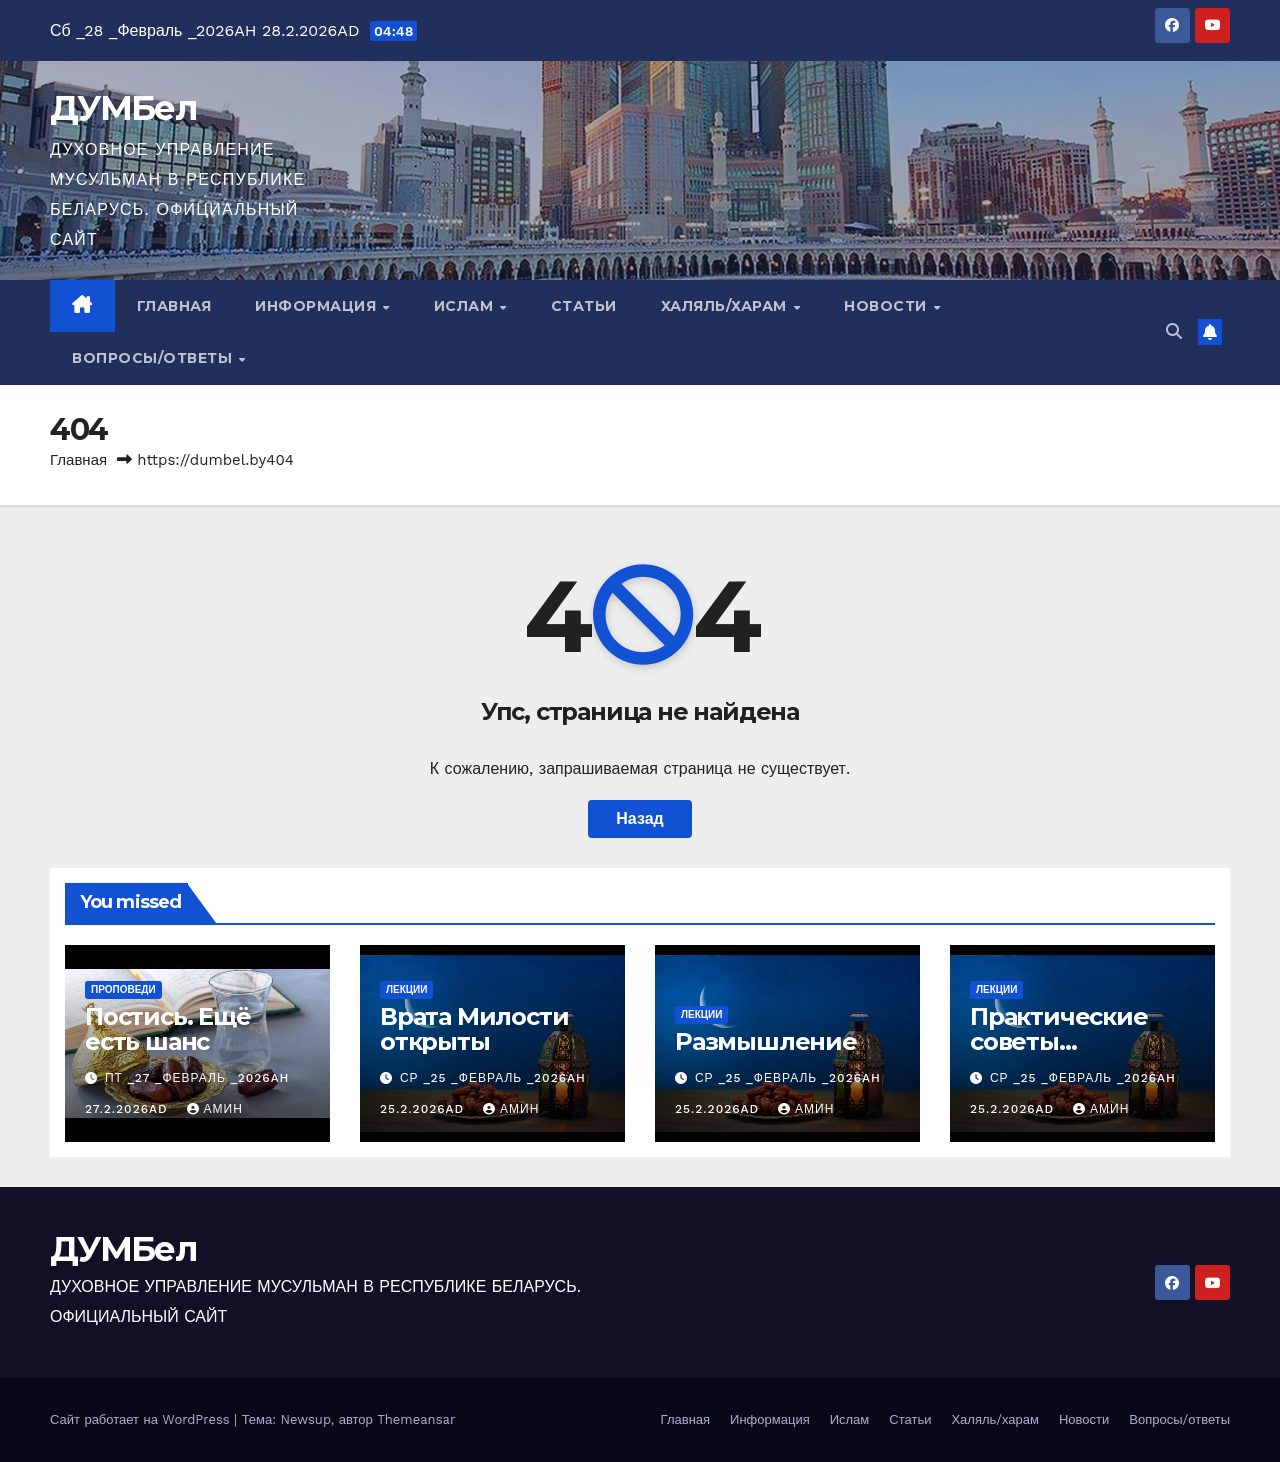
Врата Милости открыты (474, 1029)
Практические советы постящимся (1059, 1041)
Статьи (584, 306)
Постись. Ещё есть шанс (168, 1029)
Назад (639, 818)
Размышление (766, 1041)
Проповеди (123, 989)
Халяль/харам (726, 306)
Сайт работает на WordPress (142, 1419)
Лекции (406, 989)
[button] (1174, 331)
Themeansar (416, 1419)
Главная (174, 306)
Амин (215, 1109)
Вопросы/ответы (154, 358)
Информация (318, 306)
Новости (887, 306)
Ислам (466, 306)
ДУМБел (123, 108)
